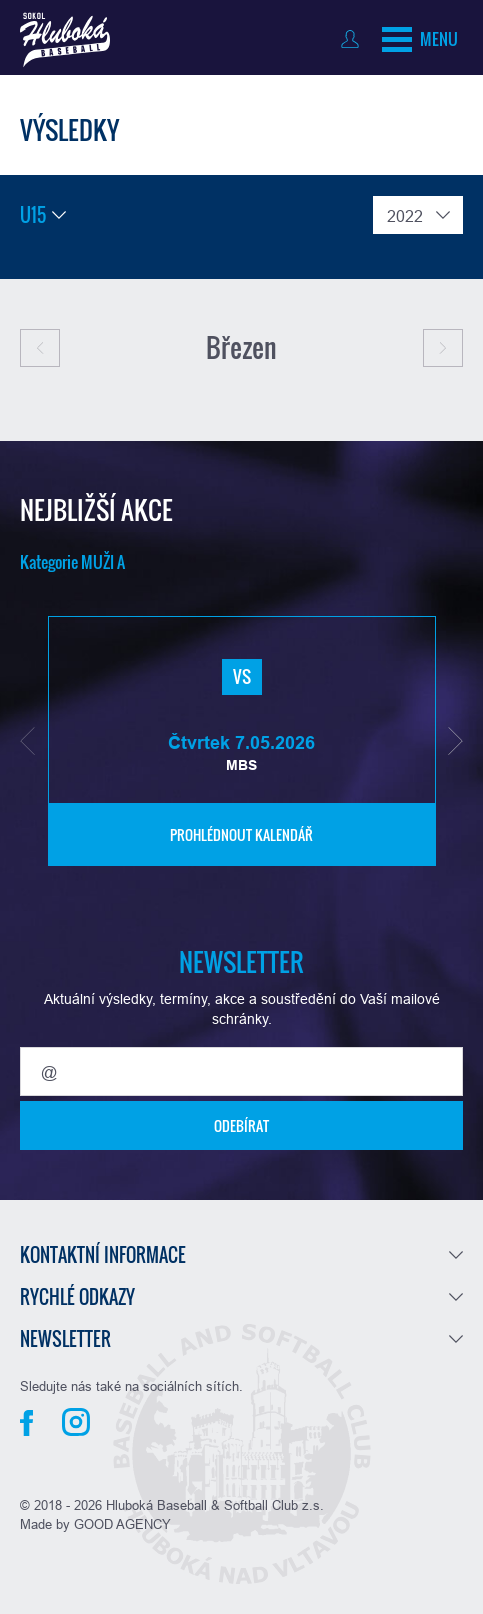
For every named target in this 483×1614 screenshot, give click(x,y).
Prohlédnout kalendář (241, 834)
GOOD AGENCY (122, 1524)
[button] (27, 741)
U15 (33, 215)
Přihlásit (354, 39)
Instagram (76, 1422)
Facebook (26, 1423)
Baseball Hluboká (65, 40)
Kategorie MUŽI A (72, 562)
